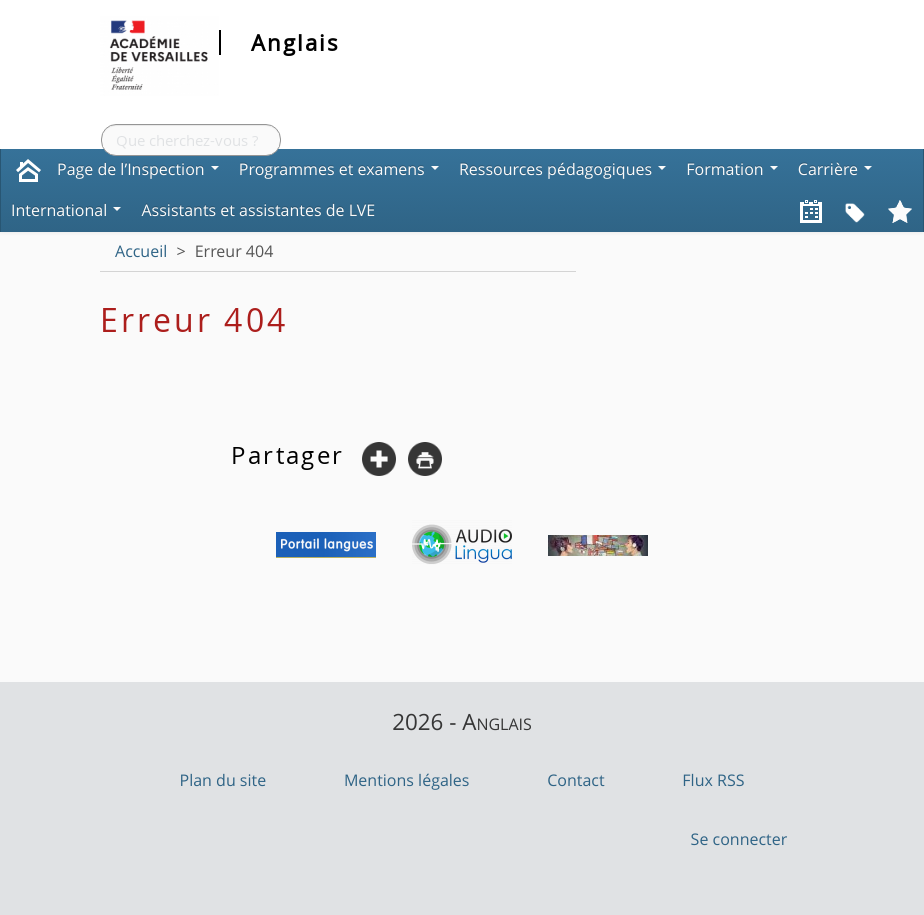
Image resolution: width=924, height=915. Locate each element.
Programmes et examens (339, 169)
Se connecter (739, 839)
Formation (732, 169)
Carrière (835, 169)
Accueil (141, 251)
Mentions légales (407, 780)
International (66, 210)
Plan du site (223, 780)
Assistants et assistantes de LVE (258, 210)
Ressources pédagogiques (562, 169)
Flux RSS (713, 780)
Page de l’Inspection (138, 169)
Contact (575, 780)
